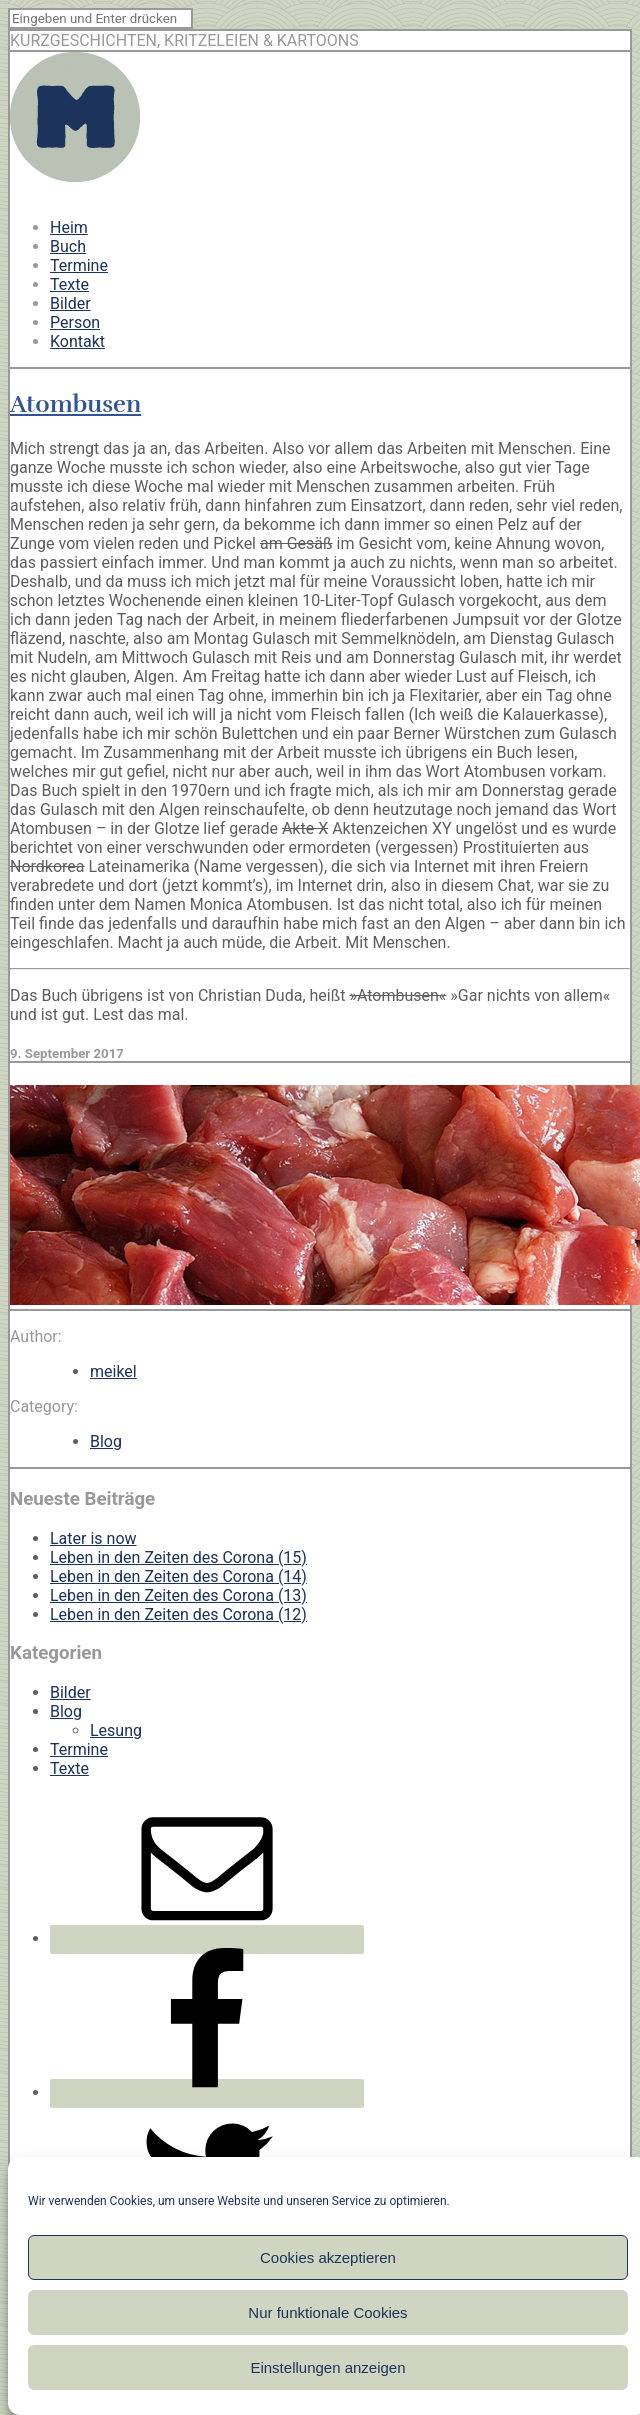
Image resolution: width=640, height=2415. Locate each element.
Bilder (70, 303)
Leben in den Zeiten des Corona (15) (178, 1557)
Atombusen (75, 404)
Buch (68, 246)
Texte (69, 284)
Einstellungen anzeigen (327, 2367)
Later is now (93, 1538)
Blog (106, 1441)
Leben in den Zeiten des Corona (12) (178, 1614)
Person (75, 322)
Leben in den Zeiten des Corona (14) (178, 1576)
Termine (79, 265)
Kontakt (77, 341)
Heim (69, 227)
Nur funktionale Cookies (327, 2312)
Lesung (116, 1730)
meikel (113, 1371)
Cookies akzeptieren (328, 2257)
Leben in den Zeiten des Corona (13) (178, 1595)
